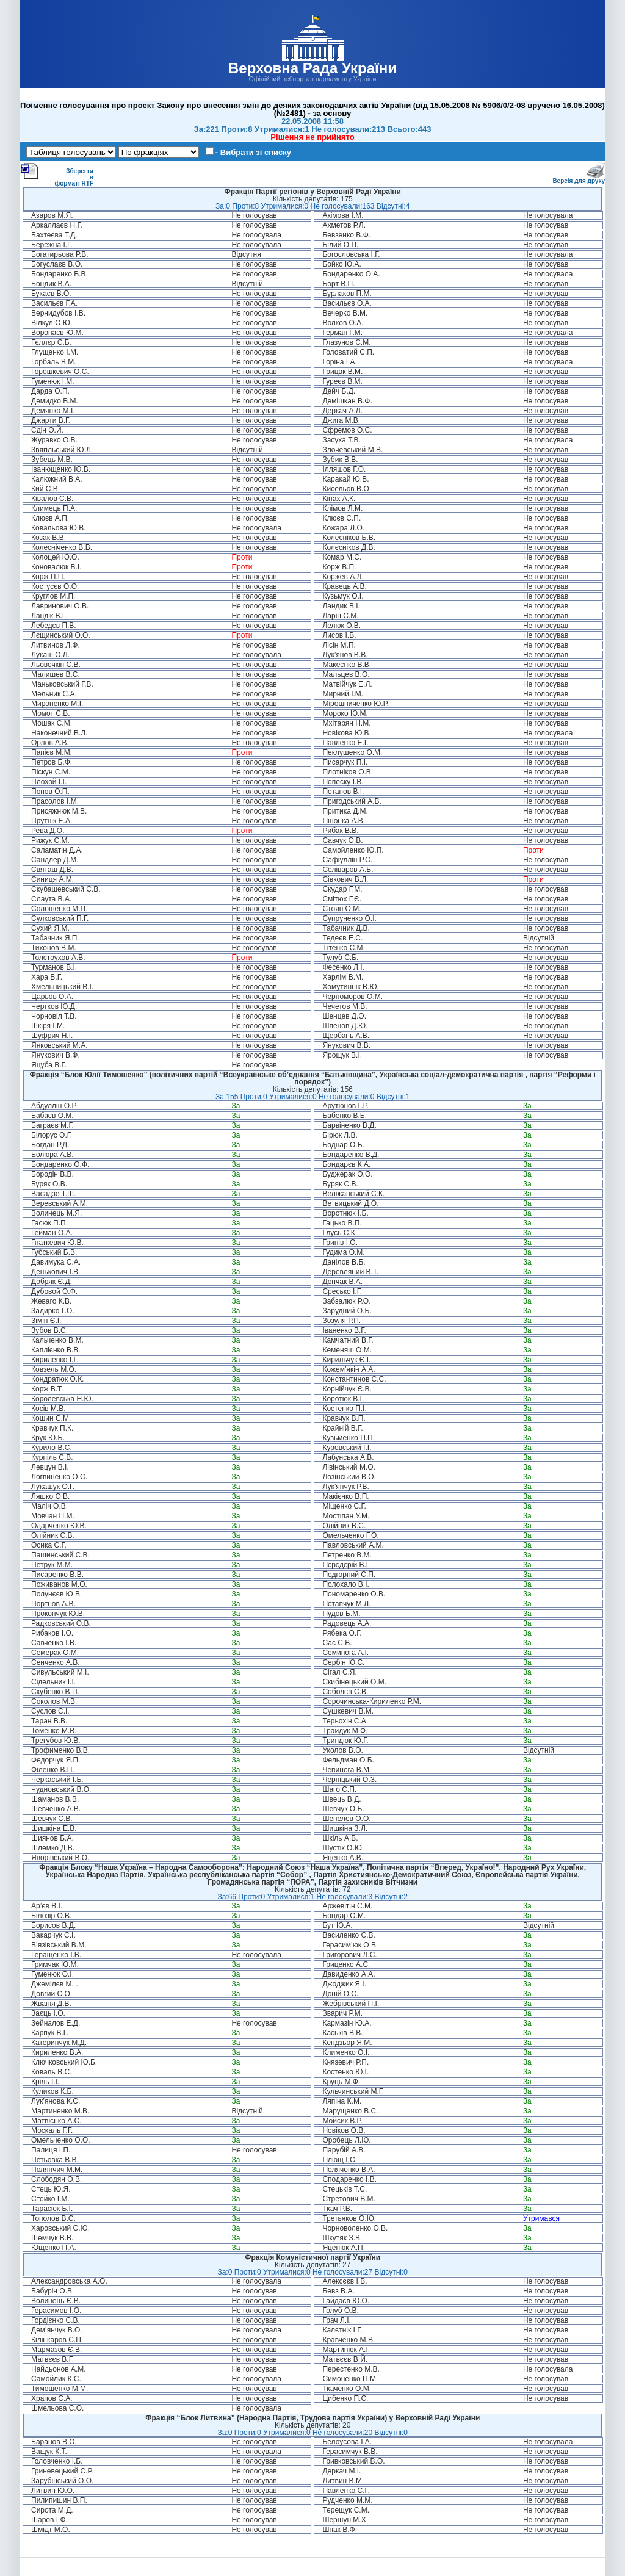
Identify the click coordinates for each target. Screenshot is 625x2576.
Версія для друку (578, 178)
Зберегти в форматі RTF (56, 174)
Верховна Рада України (312, 68)
